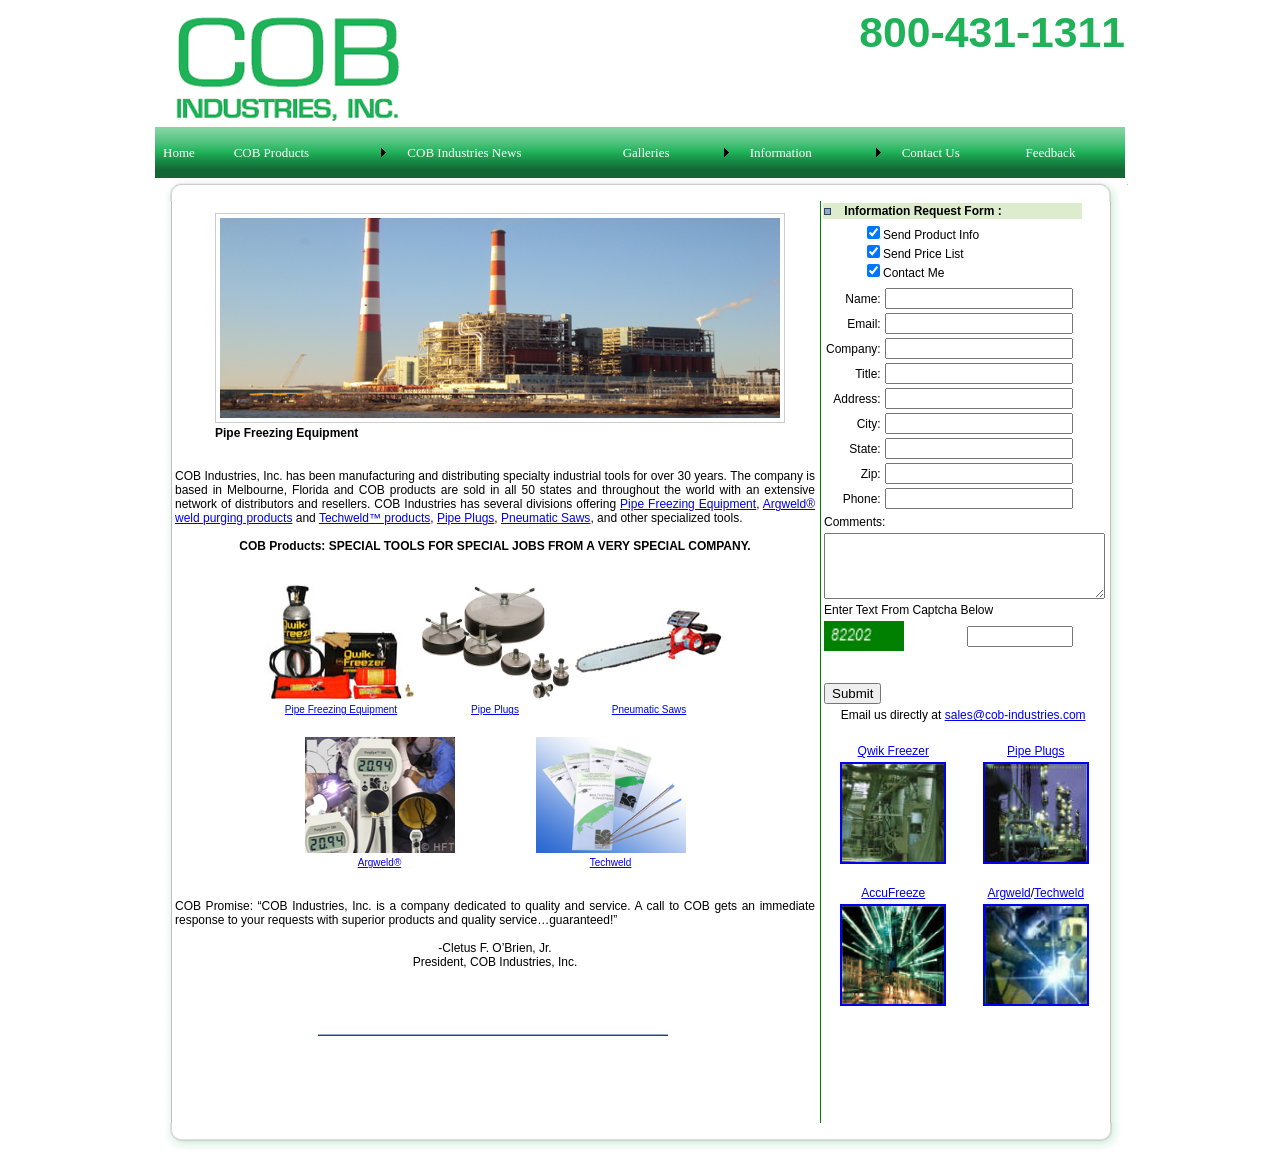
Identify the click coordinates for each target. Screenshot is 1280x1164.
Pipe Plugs (465, 518)
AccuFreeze (893, 905)
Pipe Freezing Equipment (688, 504)
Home (179, 152)
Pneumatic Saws (545, 518)
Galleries (646, 152)
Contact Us (931, 152)
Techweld (1059, 905)
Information (781, 152)
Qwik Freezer (893, 763)
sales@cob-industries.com (1015, 727)
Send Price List (923, 254)
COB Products (271, 152)
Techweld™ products (374, 518)
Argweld (1008, 905)
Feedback (1051, 152)
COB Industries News (464, 152)
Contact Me (913, 273)
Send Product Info (931, 235)
